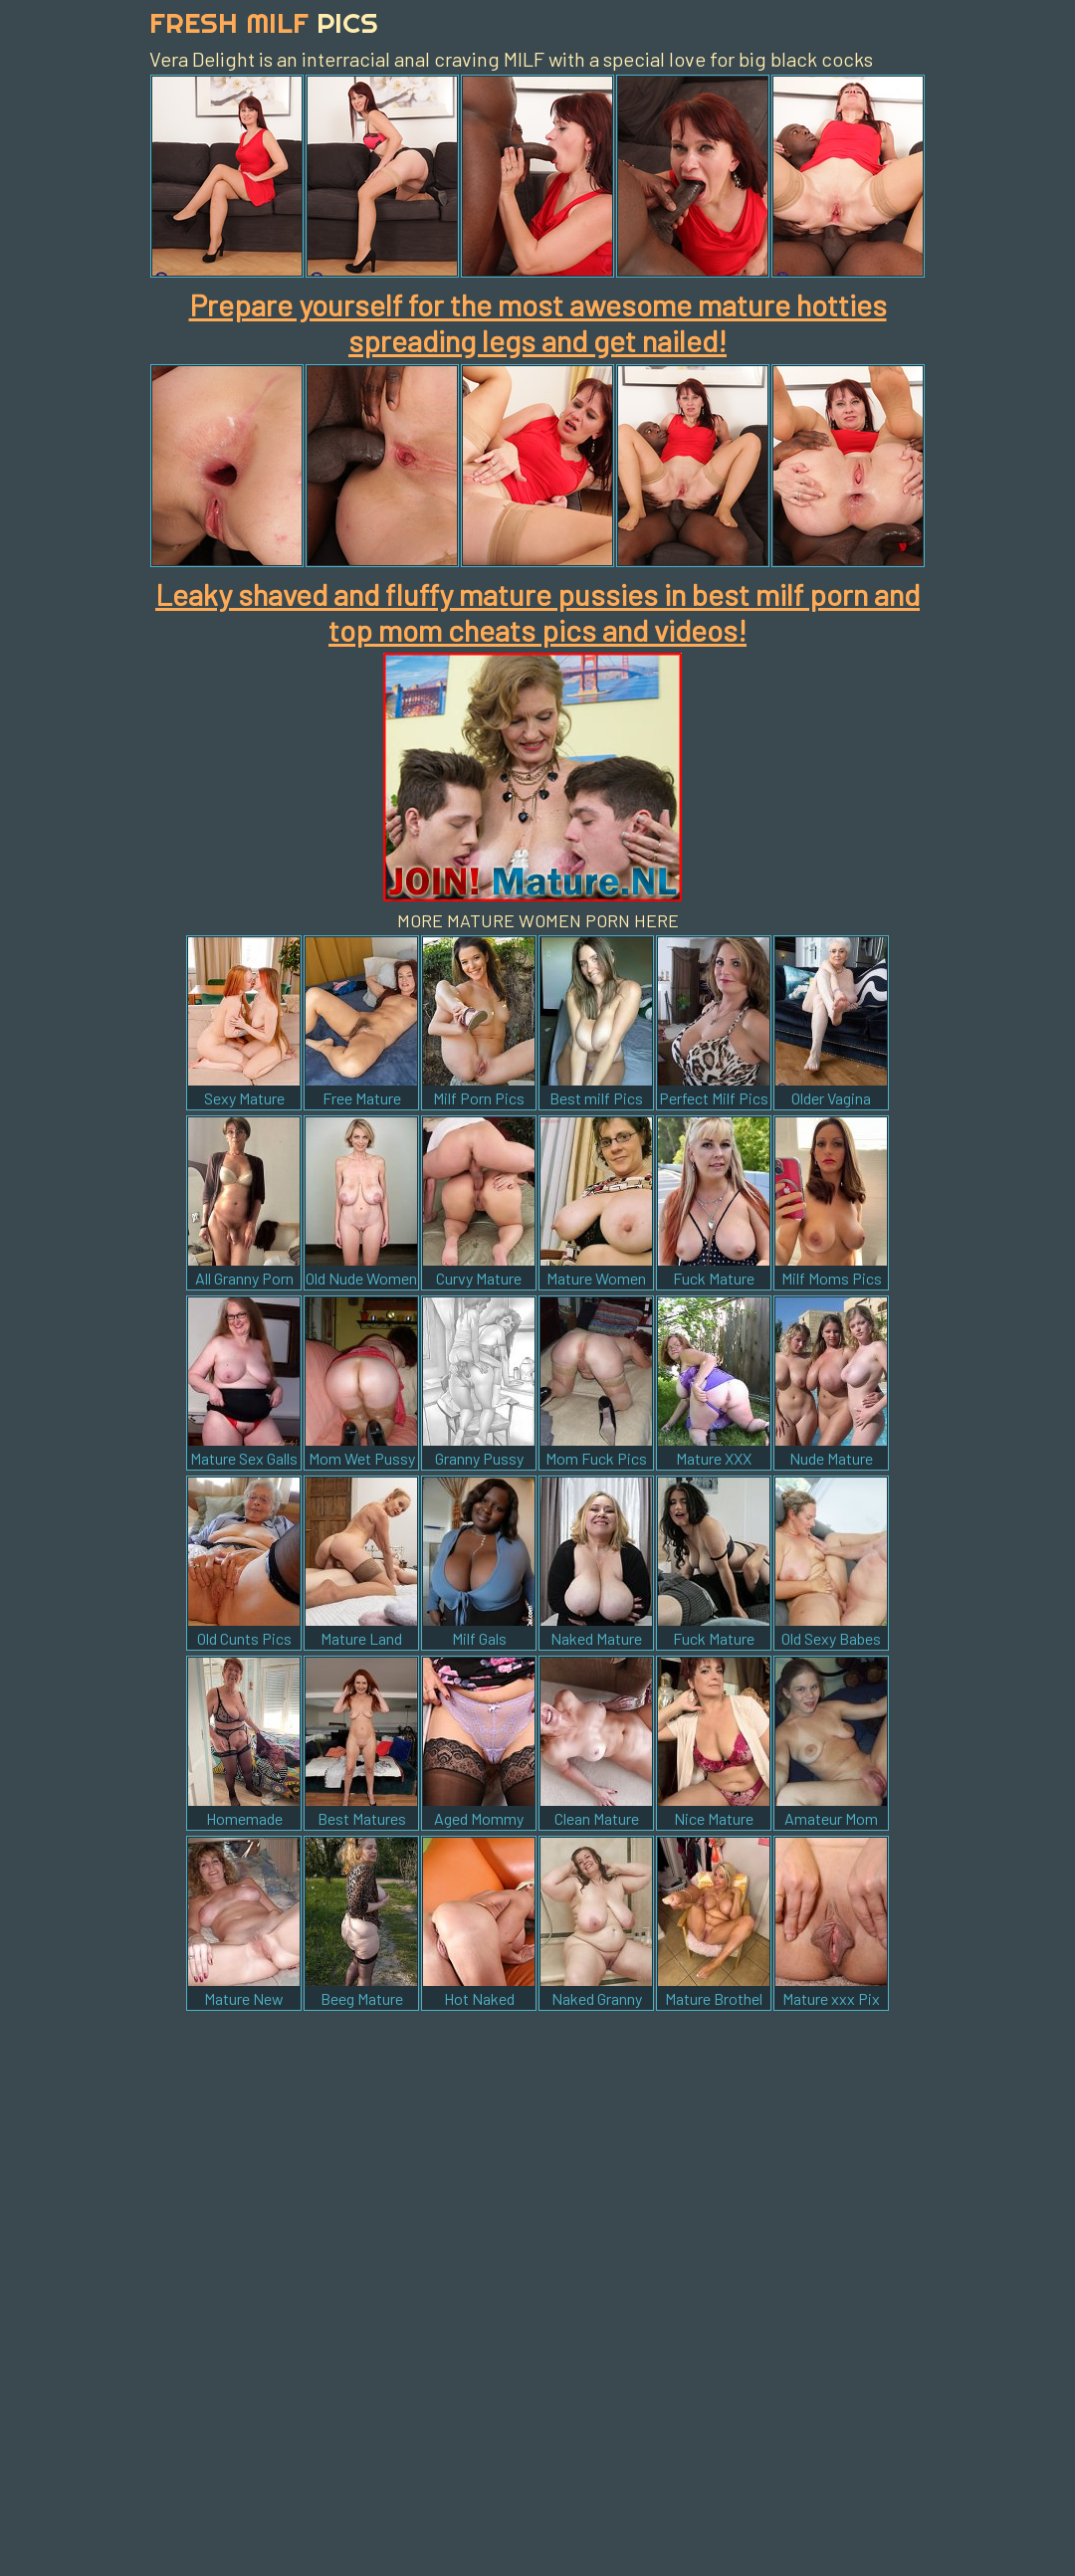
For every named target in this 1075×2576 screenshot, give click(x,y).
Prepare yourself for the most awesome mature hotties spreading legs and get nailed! (538, 322)
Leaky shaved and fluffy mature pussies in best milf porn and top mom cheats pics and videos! (537, 612)
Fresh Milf (263, 22)
